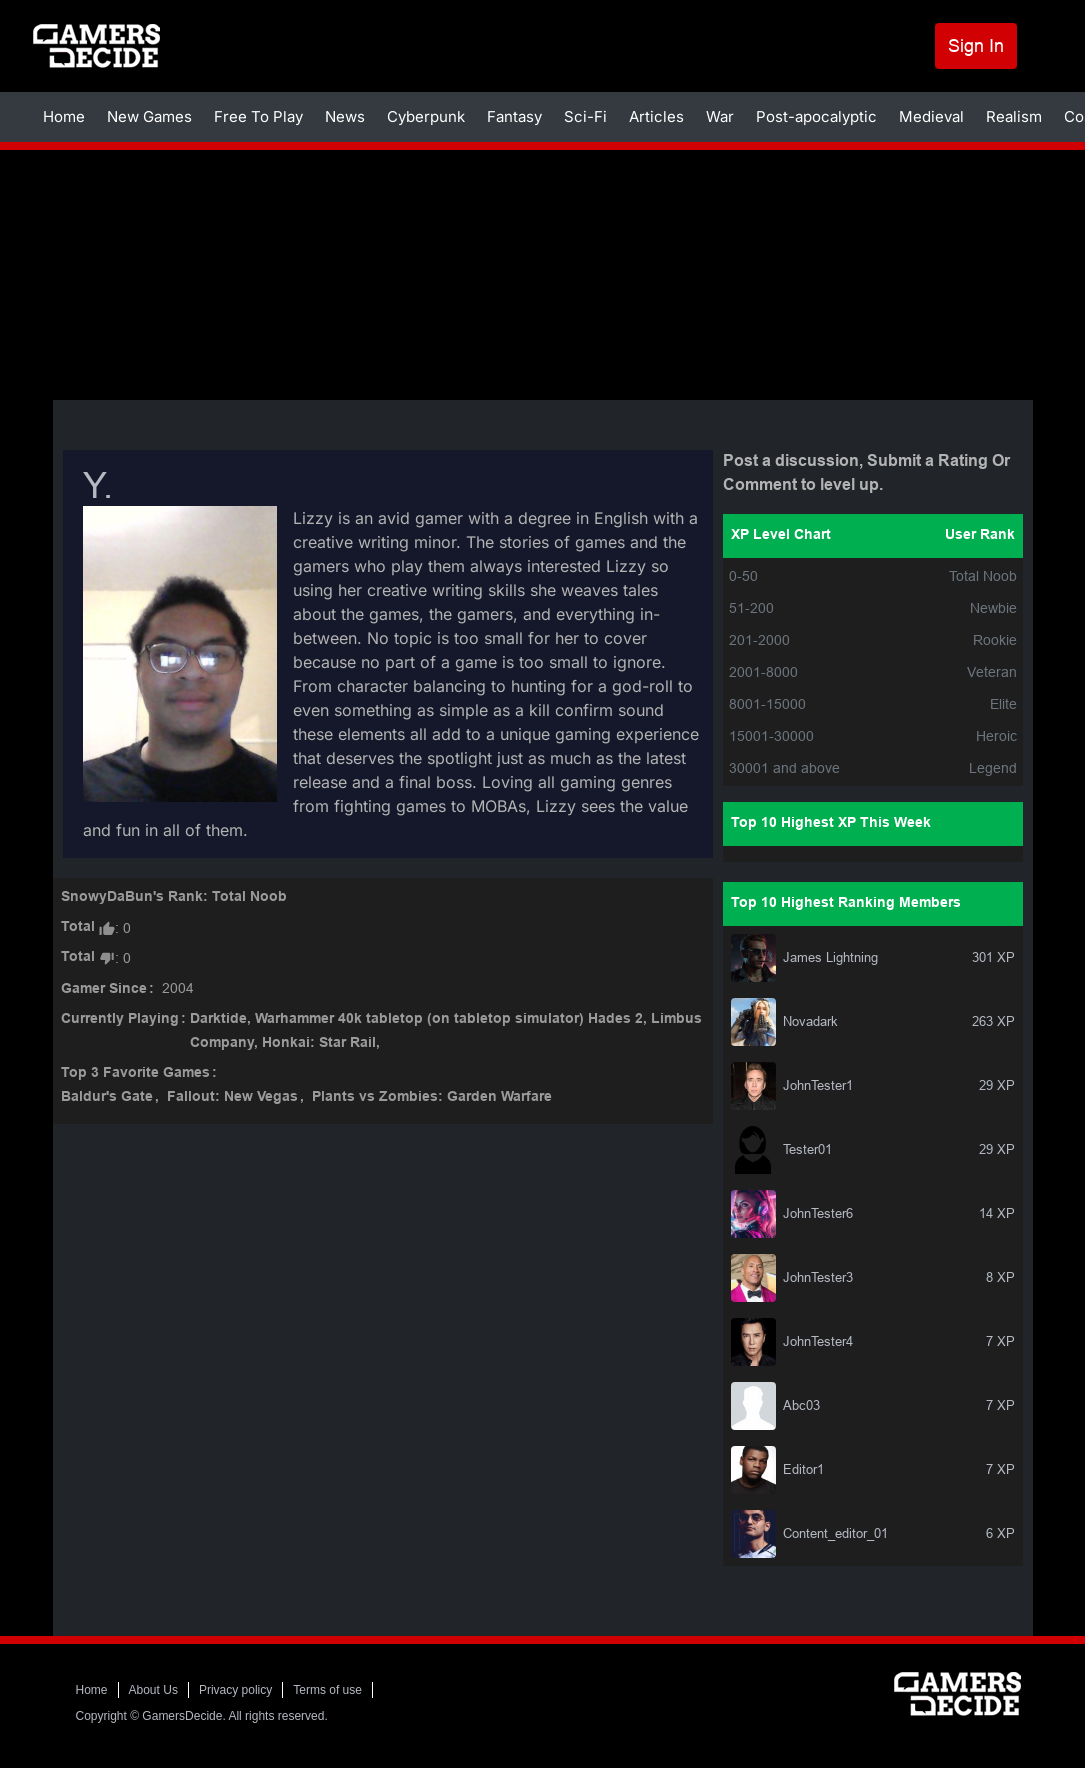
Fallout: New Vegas (232, 1097)
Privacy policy (235, 1690)
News (345, 116)
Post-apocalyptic (816, 116)
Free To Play (258, 116)
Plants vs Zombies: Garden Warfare (432, 1097)
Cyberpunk (426, 116)
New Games (149, 116)
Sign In (976, 45)
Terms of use (327, 1690)
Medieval (931, 116)
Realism (1014, 116)
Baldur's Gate (107, 1097)
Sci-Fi (585, 116)
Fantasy (514, 116)
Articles (656, 116)
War (720, 116)
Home (64, 116)
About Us (153, 1690)
